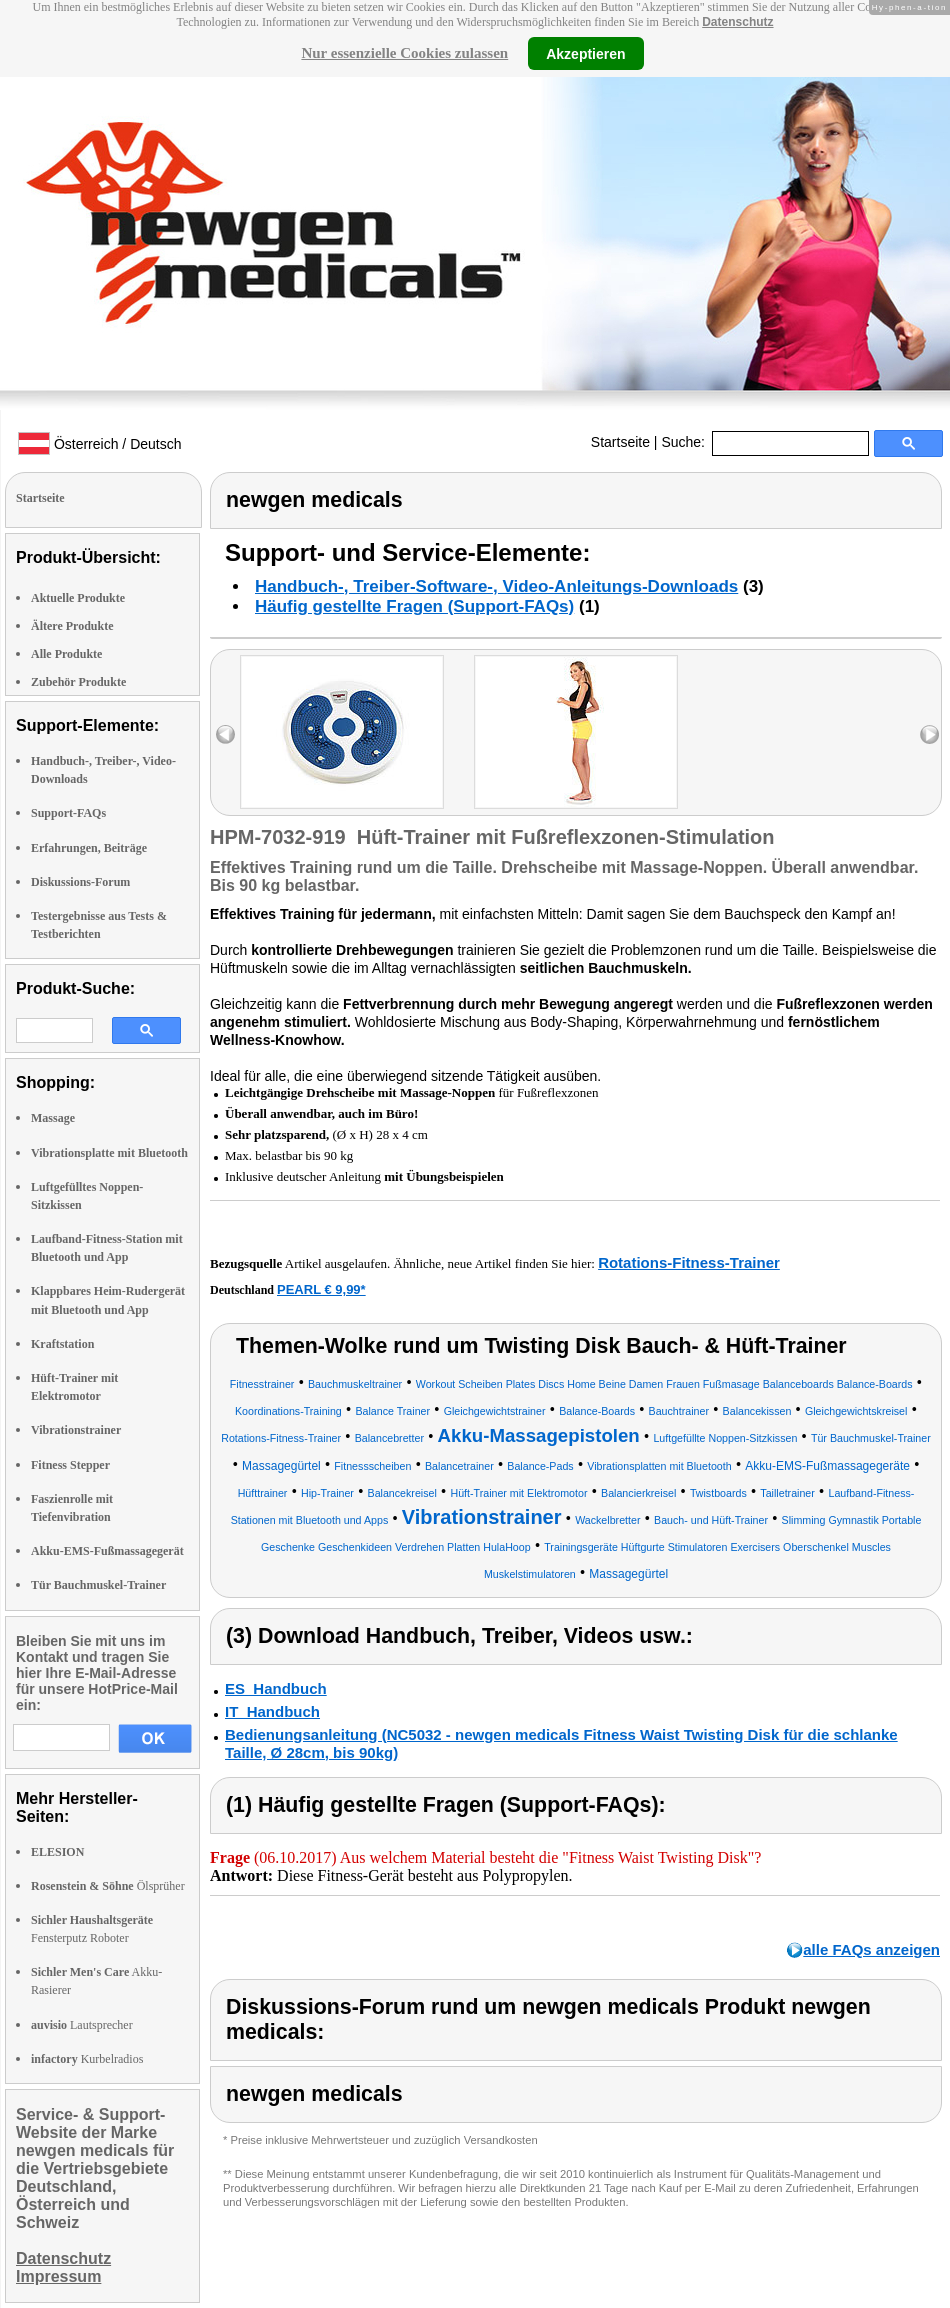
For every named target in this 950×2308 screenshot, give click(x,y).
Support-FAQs (68, 813)
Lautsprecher (82, 2025)
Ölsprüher (108, 1886)
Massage (53, 1118)
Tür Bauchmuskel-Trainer (98, 1585)
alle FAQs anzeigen (871, 1949)
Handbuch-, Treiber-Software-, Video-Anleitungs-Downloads (496, 586)
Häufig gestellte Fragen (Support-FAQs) (414, 606)
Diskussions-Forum (80, 882)
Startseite (620, 442)
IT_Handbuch (272, 1711)
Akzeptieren (585, 53)
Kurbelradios (87, 2059)
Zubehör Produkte (78, 682)
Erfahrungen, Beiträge (89, 848)
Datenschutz (737, 22)
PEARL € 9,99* (321, 1289)
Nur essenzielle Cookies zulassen (404, 53)
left (225, 734)
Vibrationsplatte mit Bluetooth (109, 1153)
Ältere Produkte (72, 626)
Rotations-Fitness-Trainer (689, 1262)
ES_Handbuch (276, 1688)
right (929, 734)
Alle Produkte (66, 654)
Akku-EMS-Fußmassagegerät (107, 1551)
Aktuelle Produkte (78, 598)
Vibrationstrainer (76, 1430)
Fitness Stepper (70, 1465)
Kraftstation (62, 1344)
